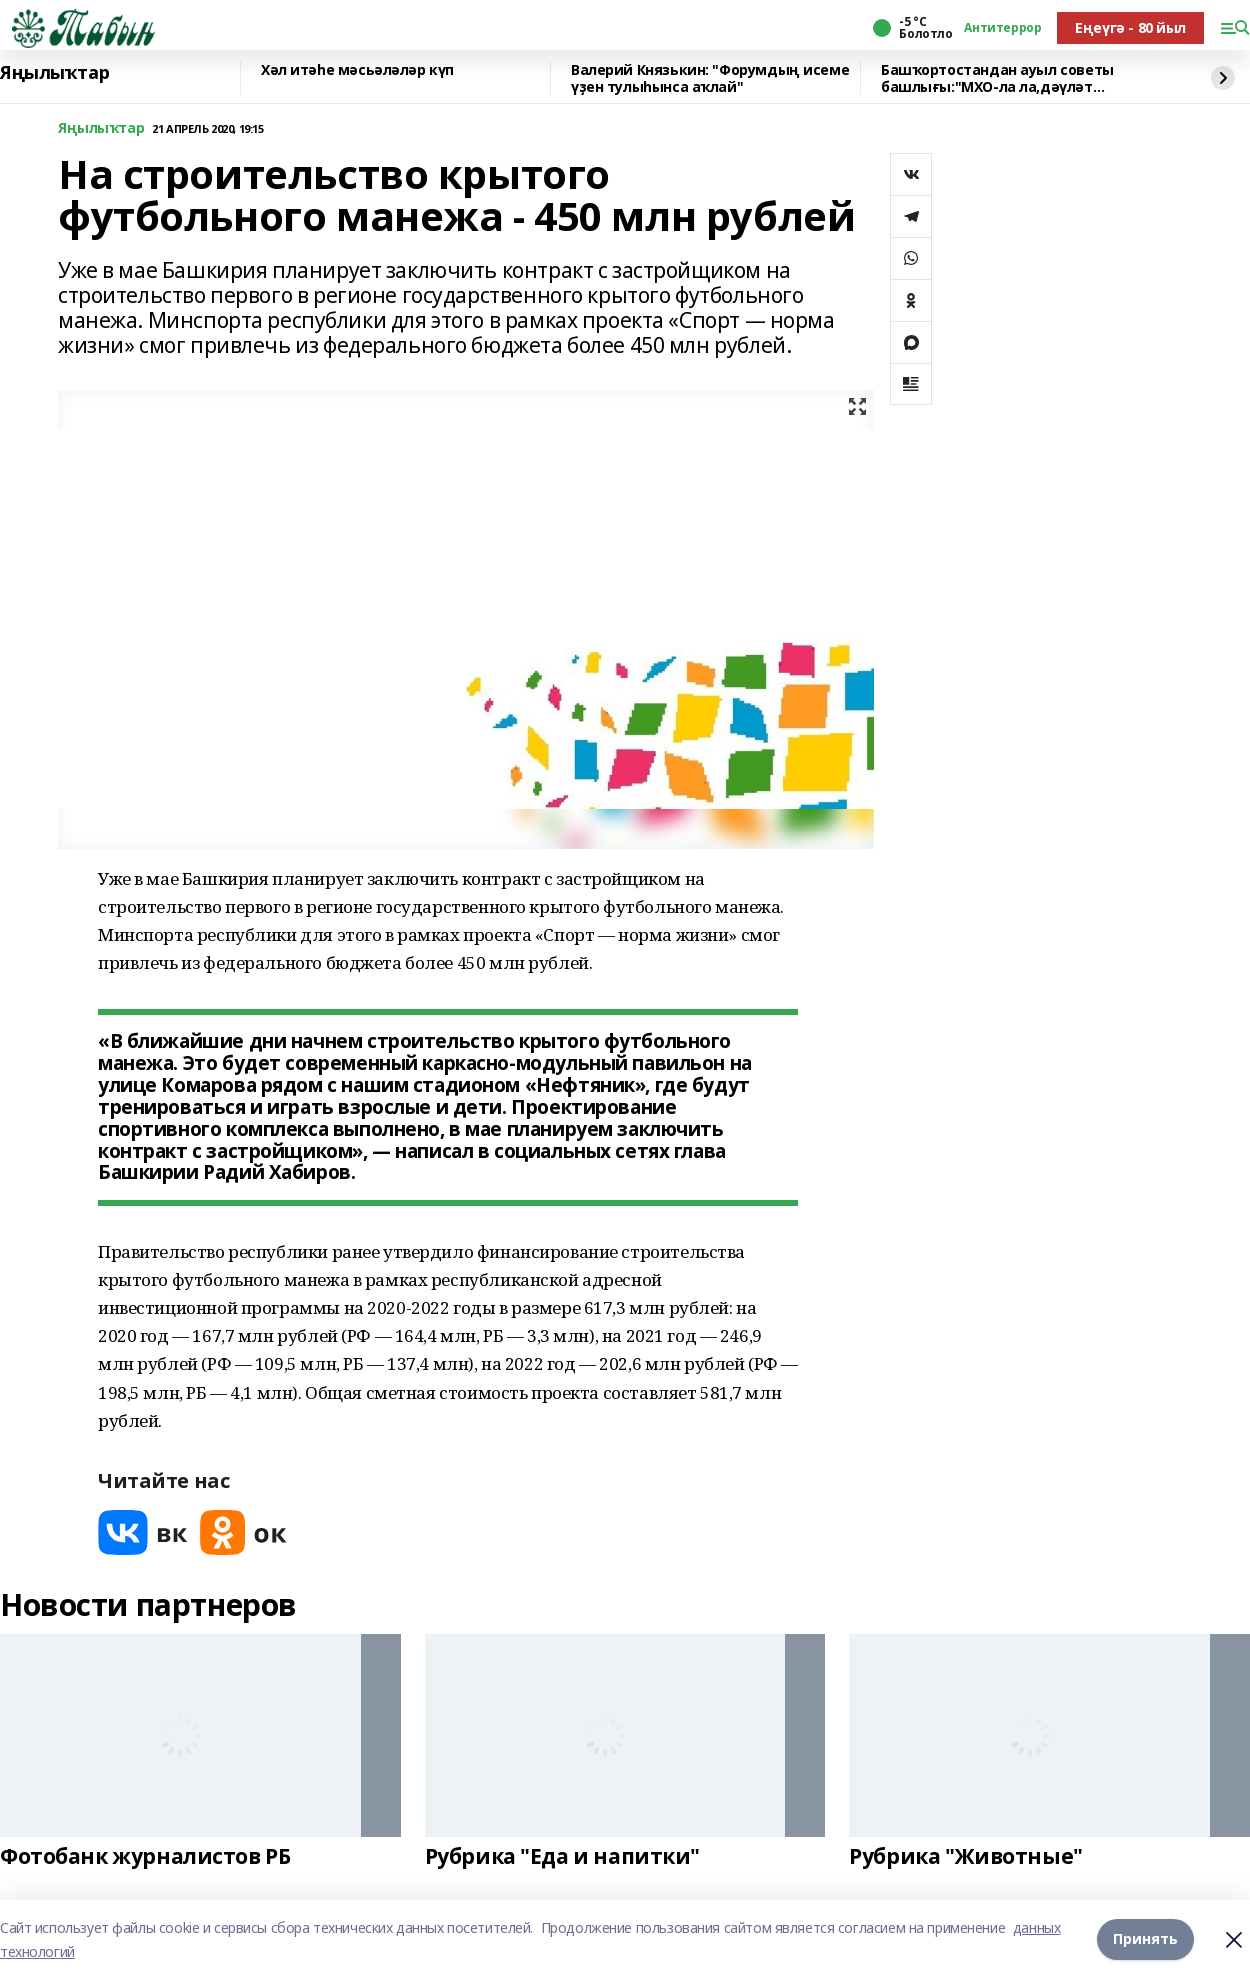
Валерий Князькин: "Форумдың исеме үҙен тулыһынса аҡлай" (710, 78)
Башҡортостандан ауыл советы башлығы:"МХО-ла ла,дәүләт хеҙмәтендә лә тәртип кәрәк (997, 78)
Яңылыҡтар (54, 73)
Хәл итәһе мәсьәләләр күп (357, 70)
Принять (1145, 1939)
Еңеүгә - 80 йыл (1130, 27)
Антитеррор (1002, 28)
